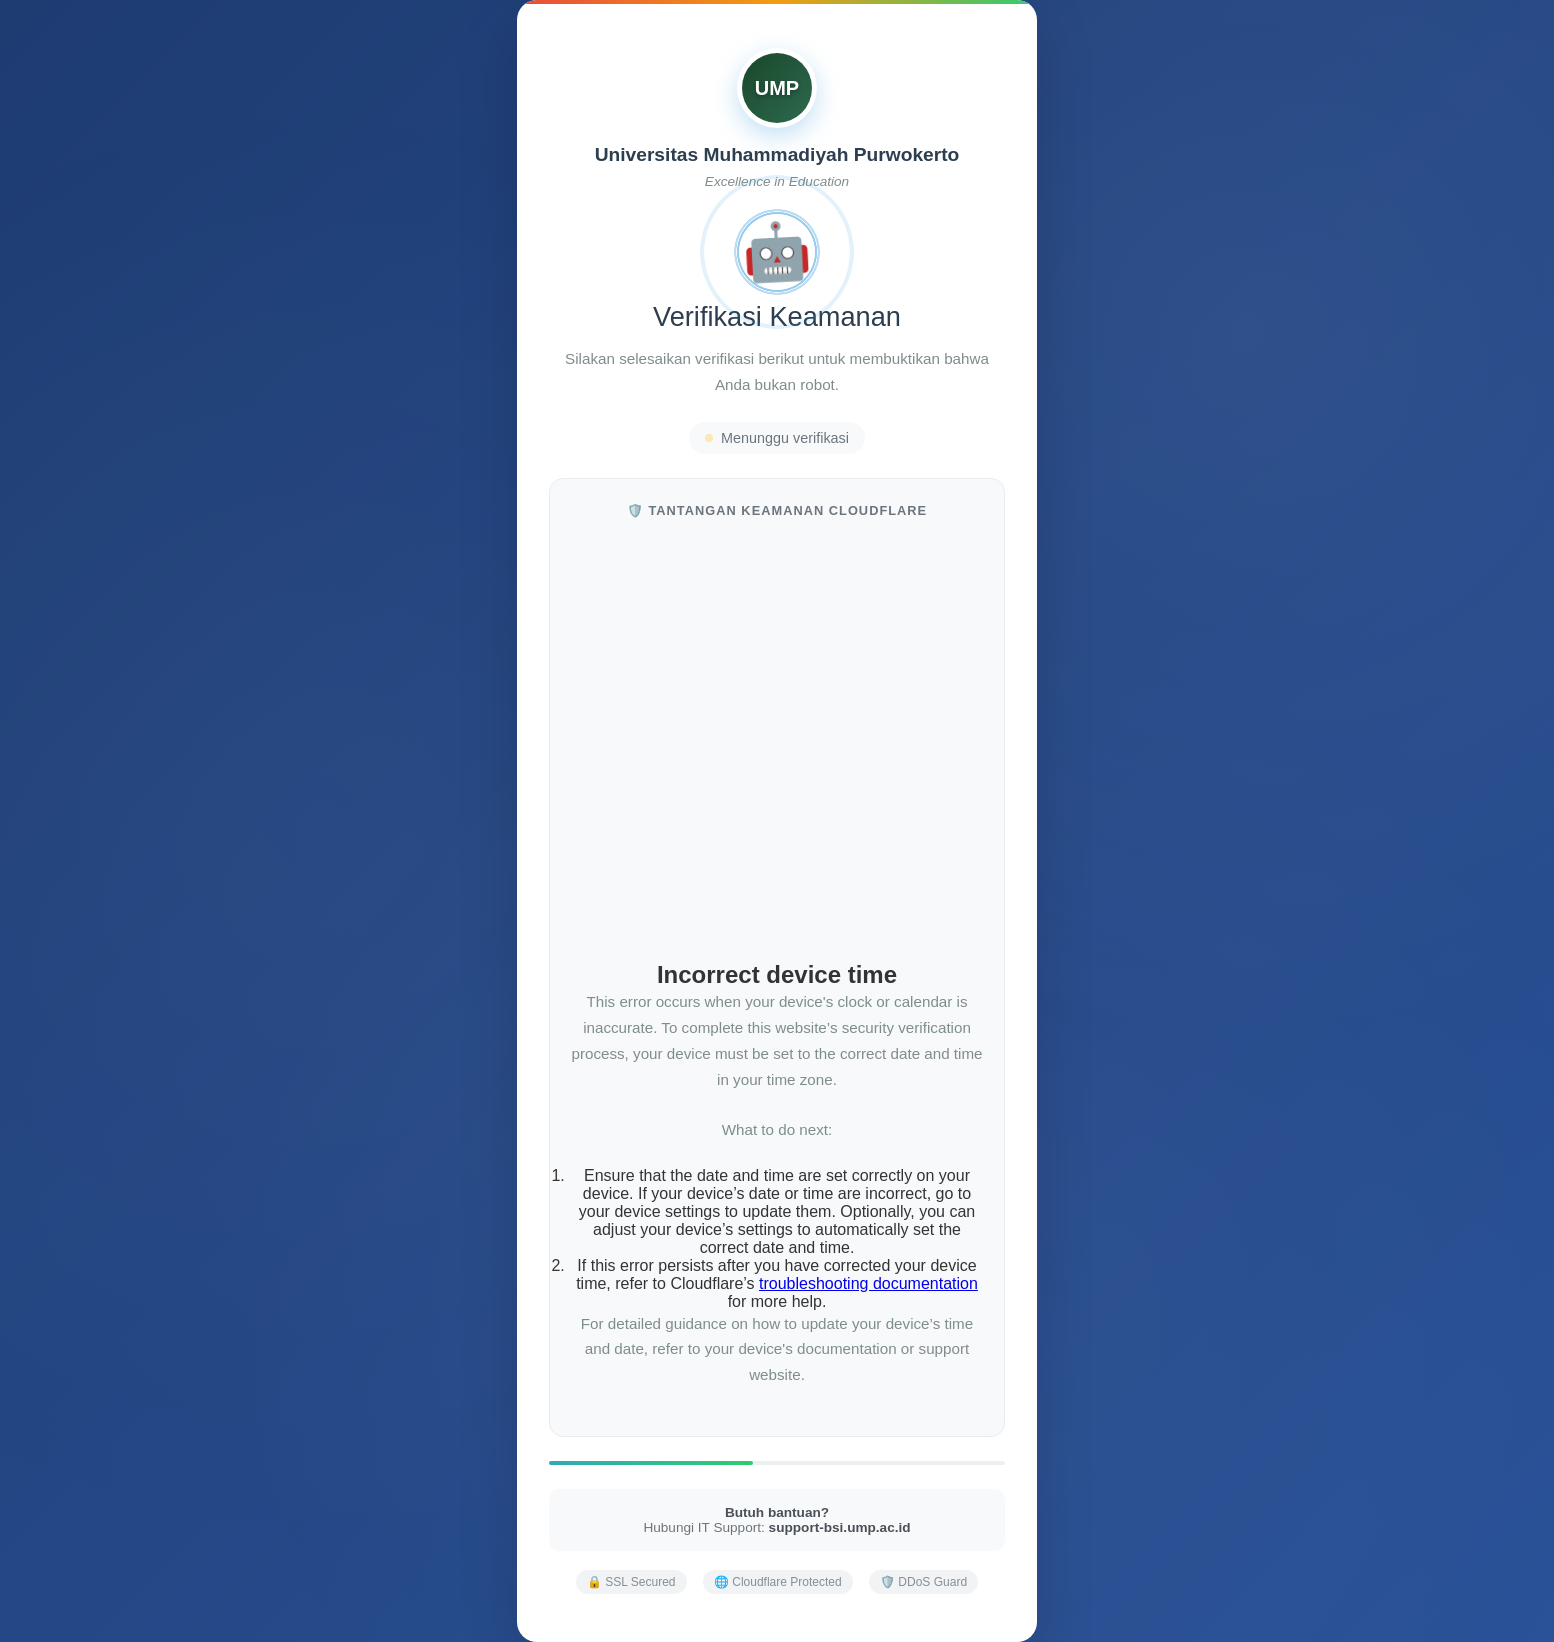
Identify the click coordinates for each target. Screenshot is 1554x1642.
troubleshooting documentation (868, 1283)
